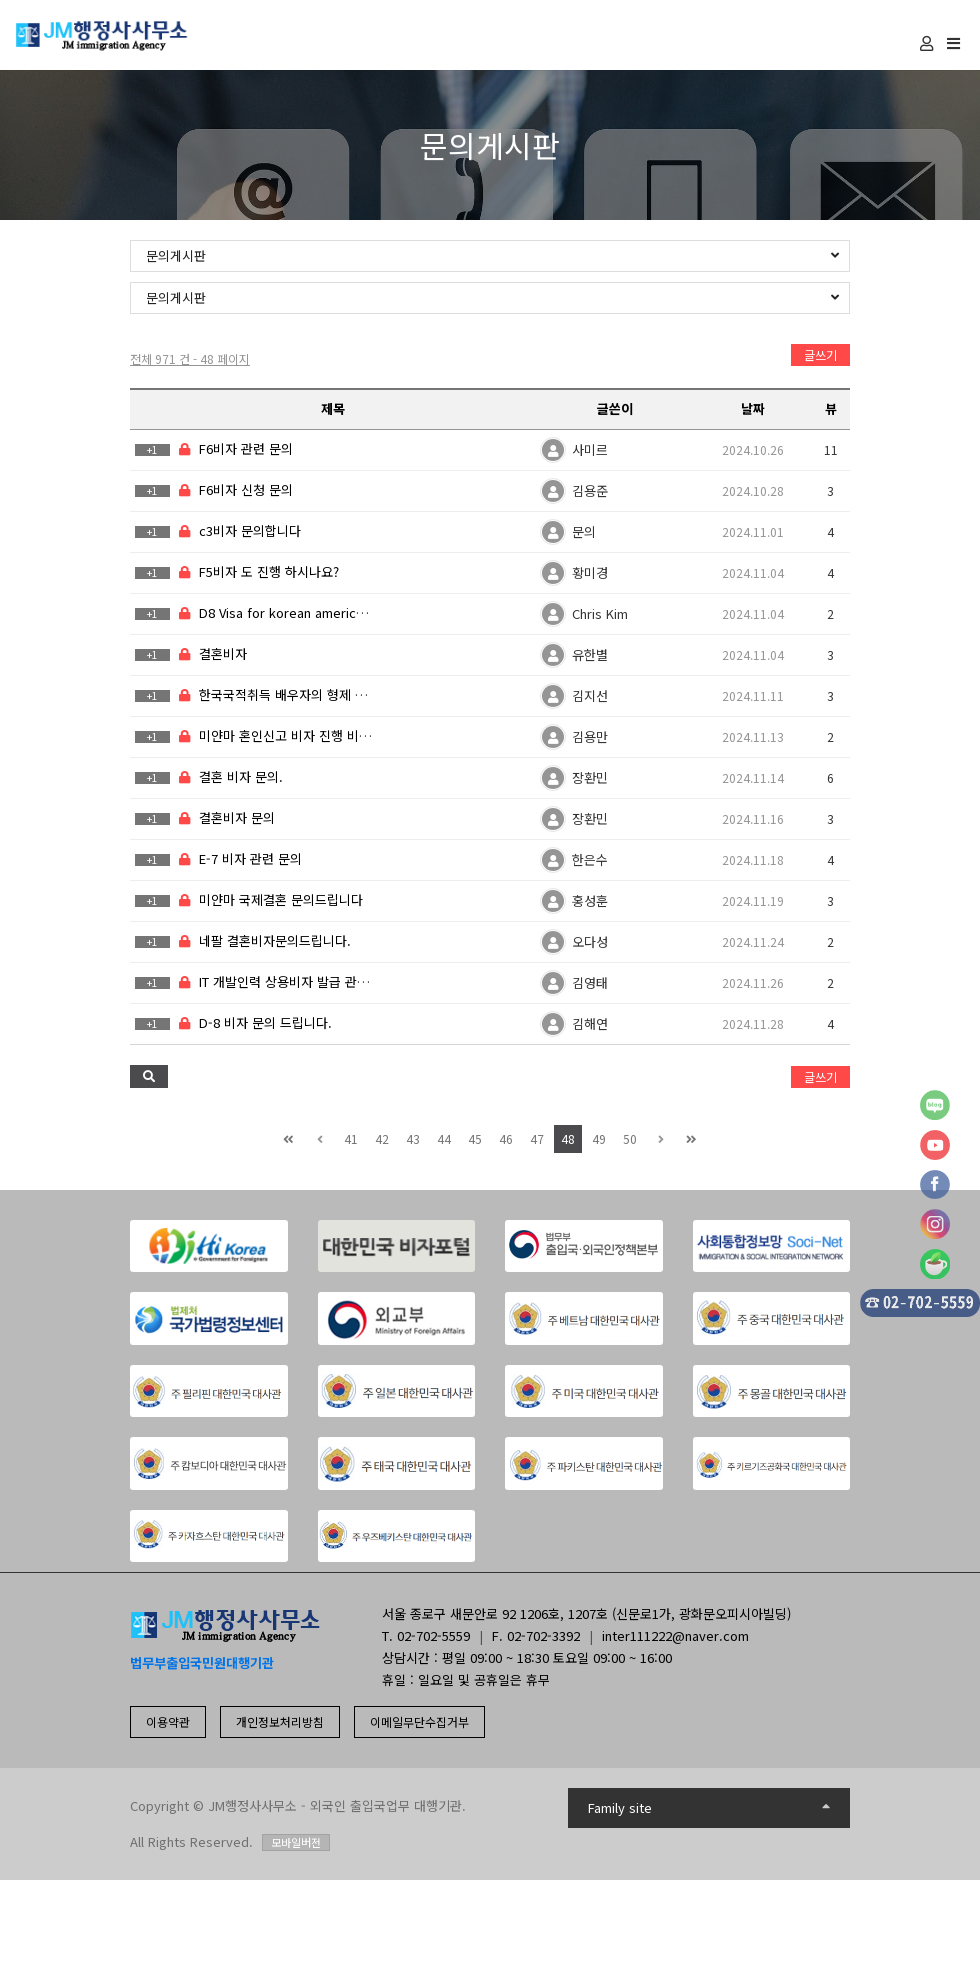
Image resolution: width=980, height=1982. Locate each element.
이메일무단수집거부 (419, 1721)
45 (475, 1138)
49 (599, 1138)
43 (413, 1138)
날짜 (753, 408)
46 (506, 1138)
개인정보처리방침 (280, 1721)
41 (351, 1138)
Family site (709, 1807)
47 (537, 1138)
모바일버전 (296, 1842)
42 (382, 1138)
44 (444, 1138)
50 (630, 1138)
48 (568, 1138)
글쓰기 (820, 354)
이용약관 (168, 1721)
